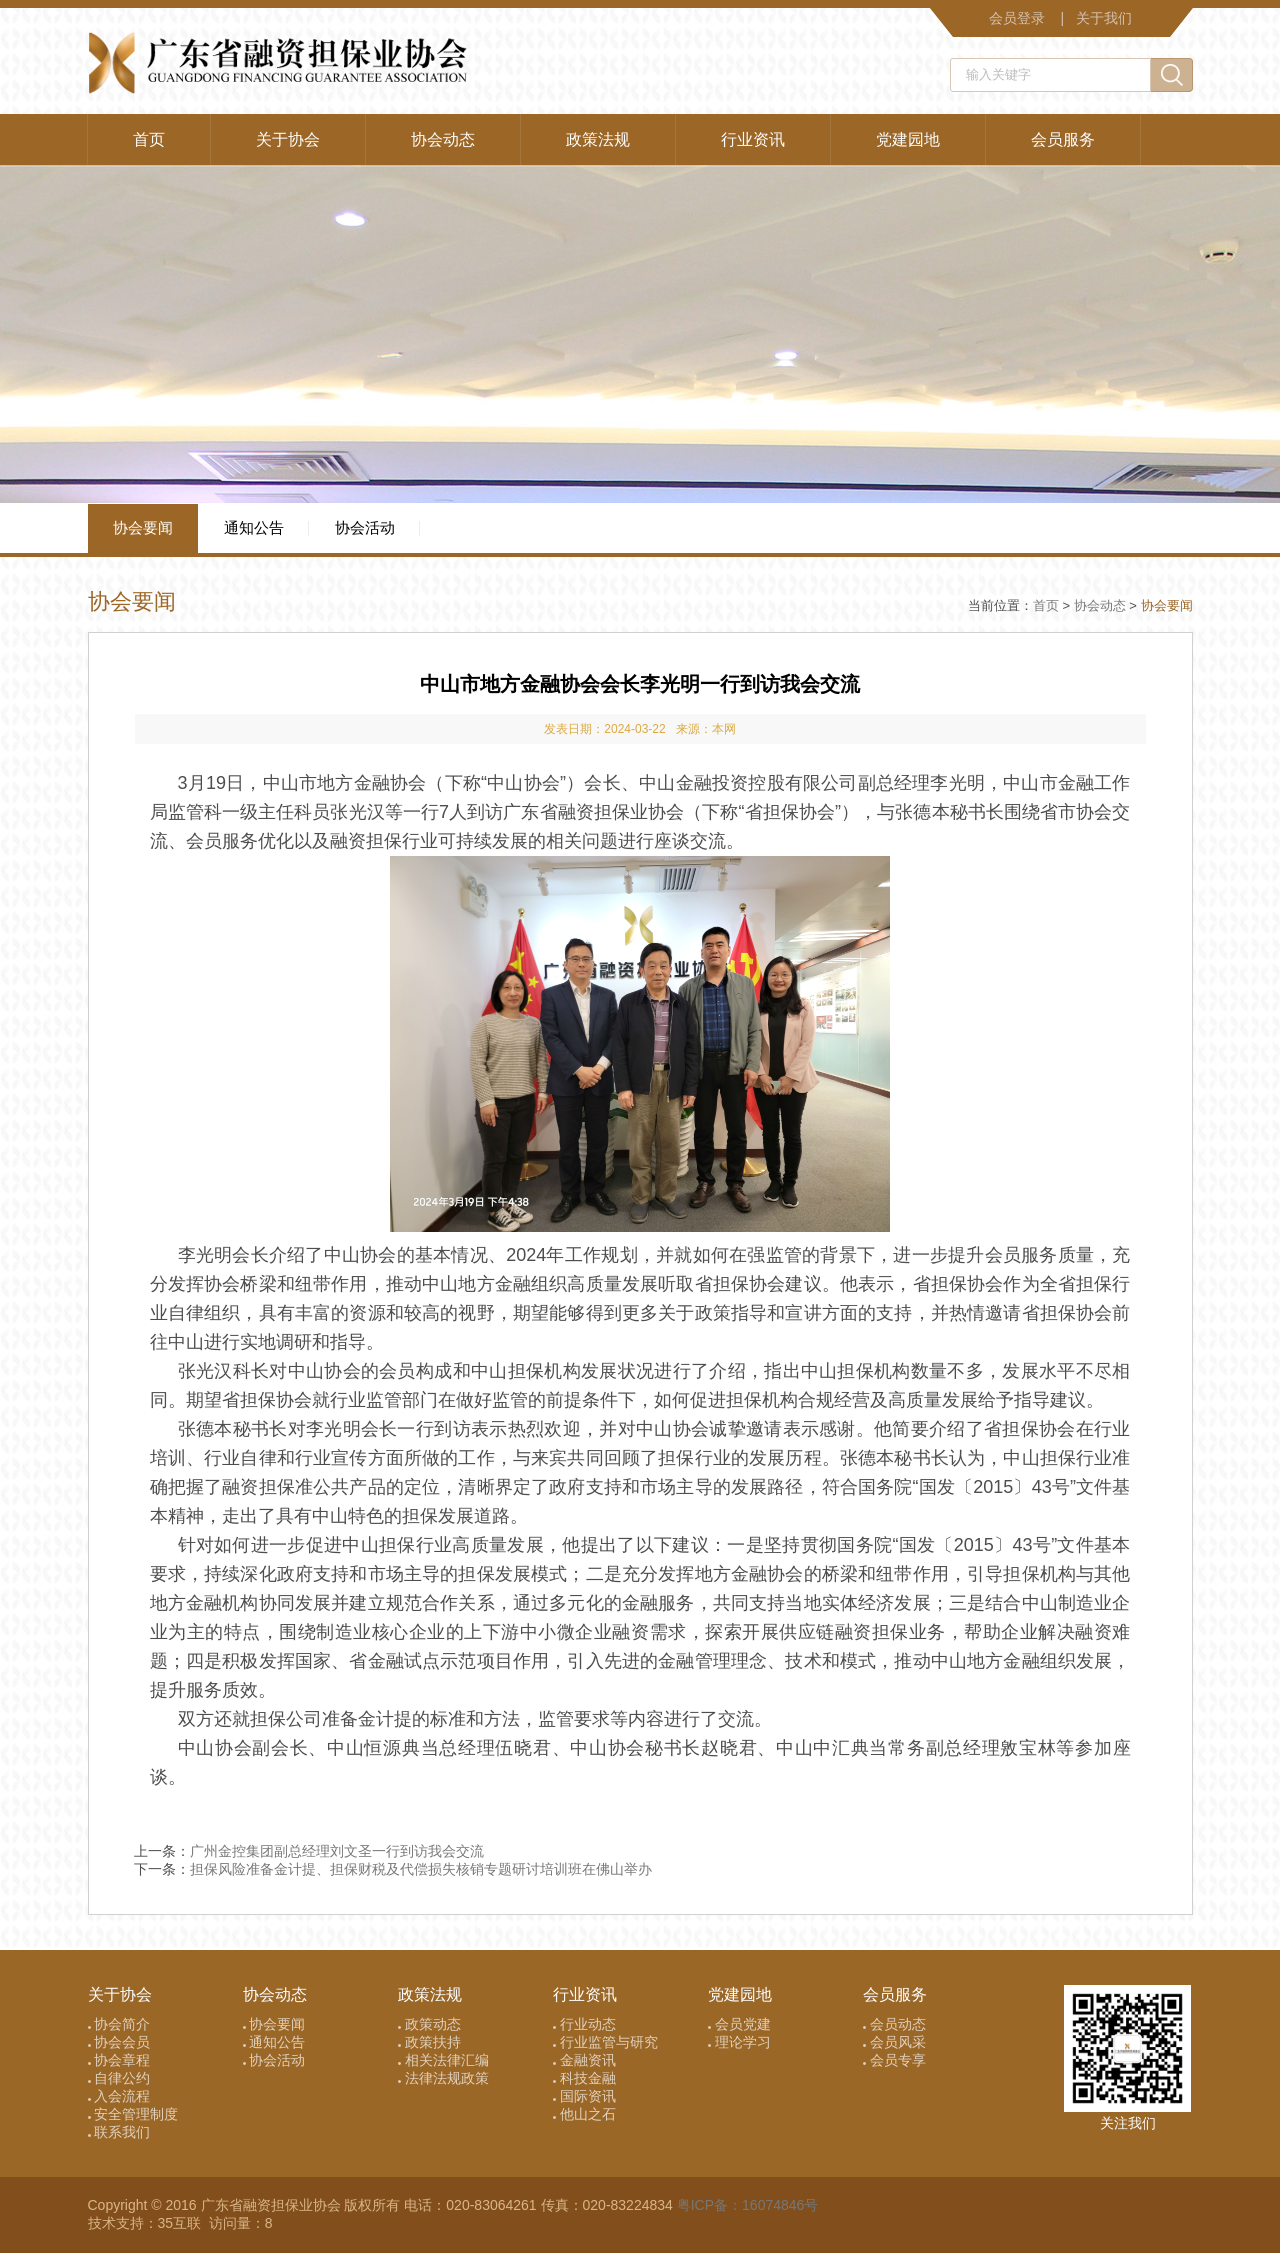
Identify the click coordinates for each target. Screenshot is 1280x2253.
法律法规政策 (443, 2078)
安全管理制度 (133, 2114)
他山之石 (584, 2114)
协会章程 (119, 2060)
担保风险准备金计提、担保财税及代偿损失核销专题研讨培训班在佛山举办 (421, 1869)
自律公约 (119, 2078)
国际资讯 (584, 2096)
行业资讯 (753, 139)
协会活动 (365, 527)
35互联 (181, 2223)
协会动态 (443, 139)
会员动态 (894, 2024)
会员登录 (1017, 18)
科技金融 (584, 2078)
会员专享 (894, 2060)
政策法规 (598, 139)
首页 (149, 139)
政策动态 (429, 2024)
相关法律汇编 (443, 2060)
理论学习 (739, 2042)
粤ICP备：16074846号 (748, 2205)
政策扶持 (429, 2042)
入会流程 (119, 2096)
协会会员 (119, 2042)
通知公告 (254, 527)
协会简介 (119, 2024)
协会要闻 (143, 527)
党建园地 (908, 139)
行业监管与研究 (605, 2042)
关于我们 (1104, 18)
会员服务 (1063, 139)
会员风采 (894, 2042)
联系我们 (119, 2132)
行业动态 (584, 2024)
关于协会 (288, 139)
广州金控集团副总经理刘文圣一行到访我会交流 (337, 1851)
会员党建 (739, 2024)
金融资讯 (584, 2060)
